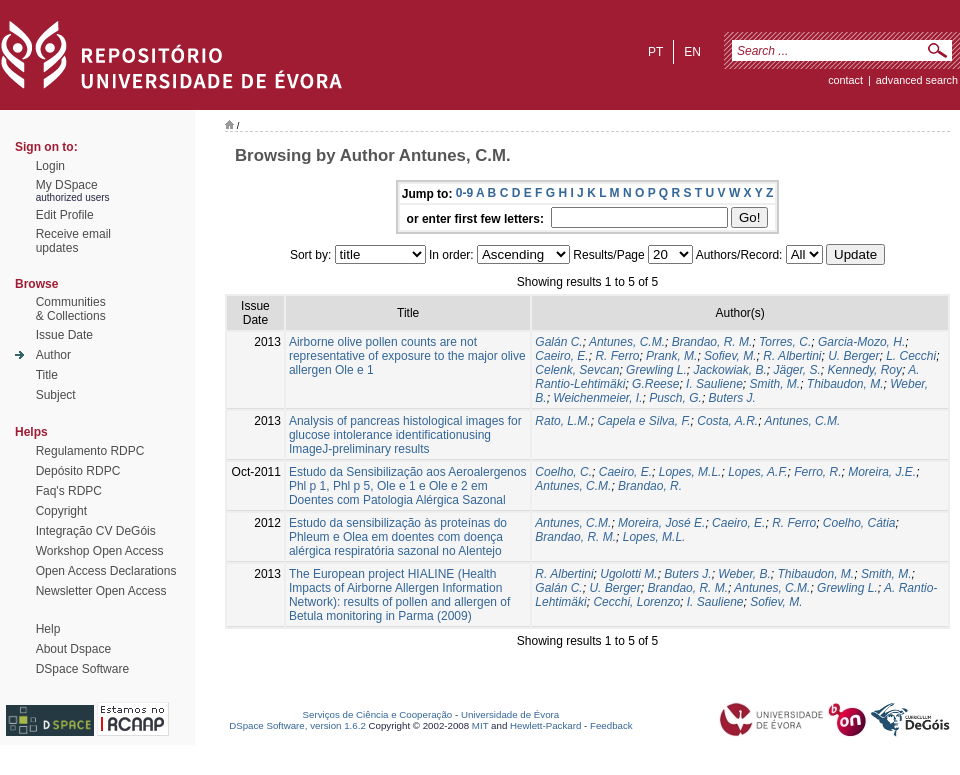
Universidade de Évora (510, 714)
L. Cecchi (911, 356)
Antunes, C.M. (627, 342)
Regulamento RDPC (90, 451)
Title (47, 375)
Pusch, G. (675, 398)
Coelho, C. (563, 472)
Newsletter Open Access (101, 591)
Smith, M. (774, 384)
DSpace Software (82, 669)
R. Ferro (617, 356)
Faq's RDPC (69, 491)
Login (50, 166)
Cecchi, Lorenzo (636, 602)
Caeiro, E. (561, 356)
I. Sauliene (714, 384)
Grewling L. (656, 370)
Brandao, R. (650, 486)
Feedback (611, 725)
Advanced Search (917, 80)
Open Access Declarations (106, 571)
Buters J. (732, 398)
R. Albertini (792, 356)
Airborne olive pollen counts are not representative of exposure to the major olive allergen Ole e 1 (407, 356)
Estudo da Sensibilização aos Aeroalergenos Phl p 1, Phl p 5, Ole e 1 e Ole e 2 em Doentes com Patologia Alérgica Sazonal (408, 486)
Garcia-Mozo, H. (861, 342)
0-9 (464, 193)
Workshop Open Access (100, 551)
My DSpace (67, 185)
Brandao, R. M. (712, 342)
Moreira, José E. (661, 523)
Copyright (61, 511)
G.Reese (655, 384)
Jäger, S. (796, 370)
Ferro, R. (817, 472)
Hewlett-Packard (545, 725)
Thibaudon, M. (845, 384)
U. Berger (853, 356)
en (692, 52)
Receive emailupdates (73, 241)
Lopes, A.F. (757, 472)
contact (845, 80)
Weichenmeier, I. (597, 398)
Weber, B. (744, 574)
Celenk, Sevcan (577, 370)
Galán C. (558, 342)
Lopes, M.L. (690, 472)
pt (655, 52)
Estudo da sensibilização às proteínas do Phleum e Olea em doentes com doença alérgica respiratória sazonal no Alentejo (398, 537)
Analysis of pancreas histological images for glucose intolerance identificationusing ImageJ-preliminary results (405, 435)
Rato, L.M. (562, 421)
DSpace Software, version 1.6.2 (297, 725)
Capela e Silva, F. (643, 421)
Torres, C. (785, 342)
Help (48, 629)
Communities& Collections (71, 309)
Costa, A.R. (727, 421)
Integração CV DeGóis (96, 531)
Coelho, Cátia (859, 523)
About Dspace (73, 649)
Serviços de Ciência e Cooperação (378, 714)
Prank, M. (671, 356)
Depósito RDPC (78, 471)
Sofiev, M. (730, 356)
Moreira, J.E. (882, 472)
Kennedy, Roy (865, 370)
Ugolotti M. (628, 574)
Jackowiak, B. (729, 370)
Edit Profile (65, 215)
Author (53, 355)
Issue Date (64, 335)
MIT (480, 725)
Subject (56, 395)
